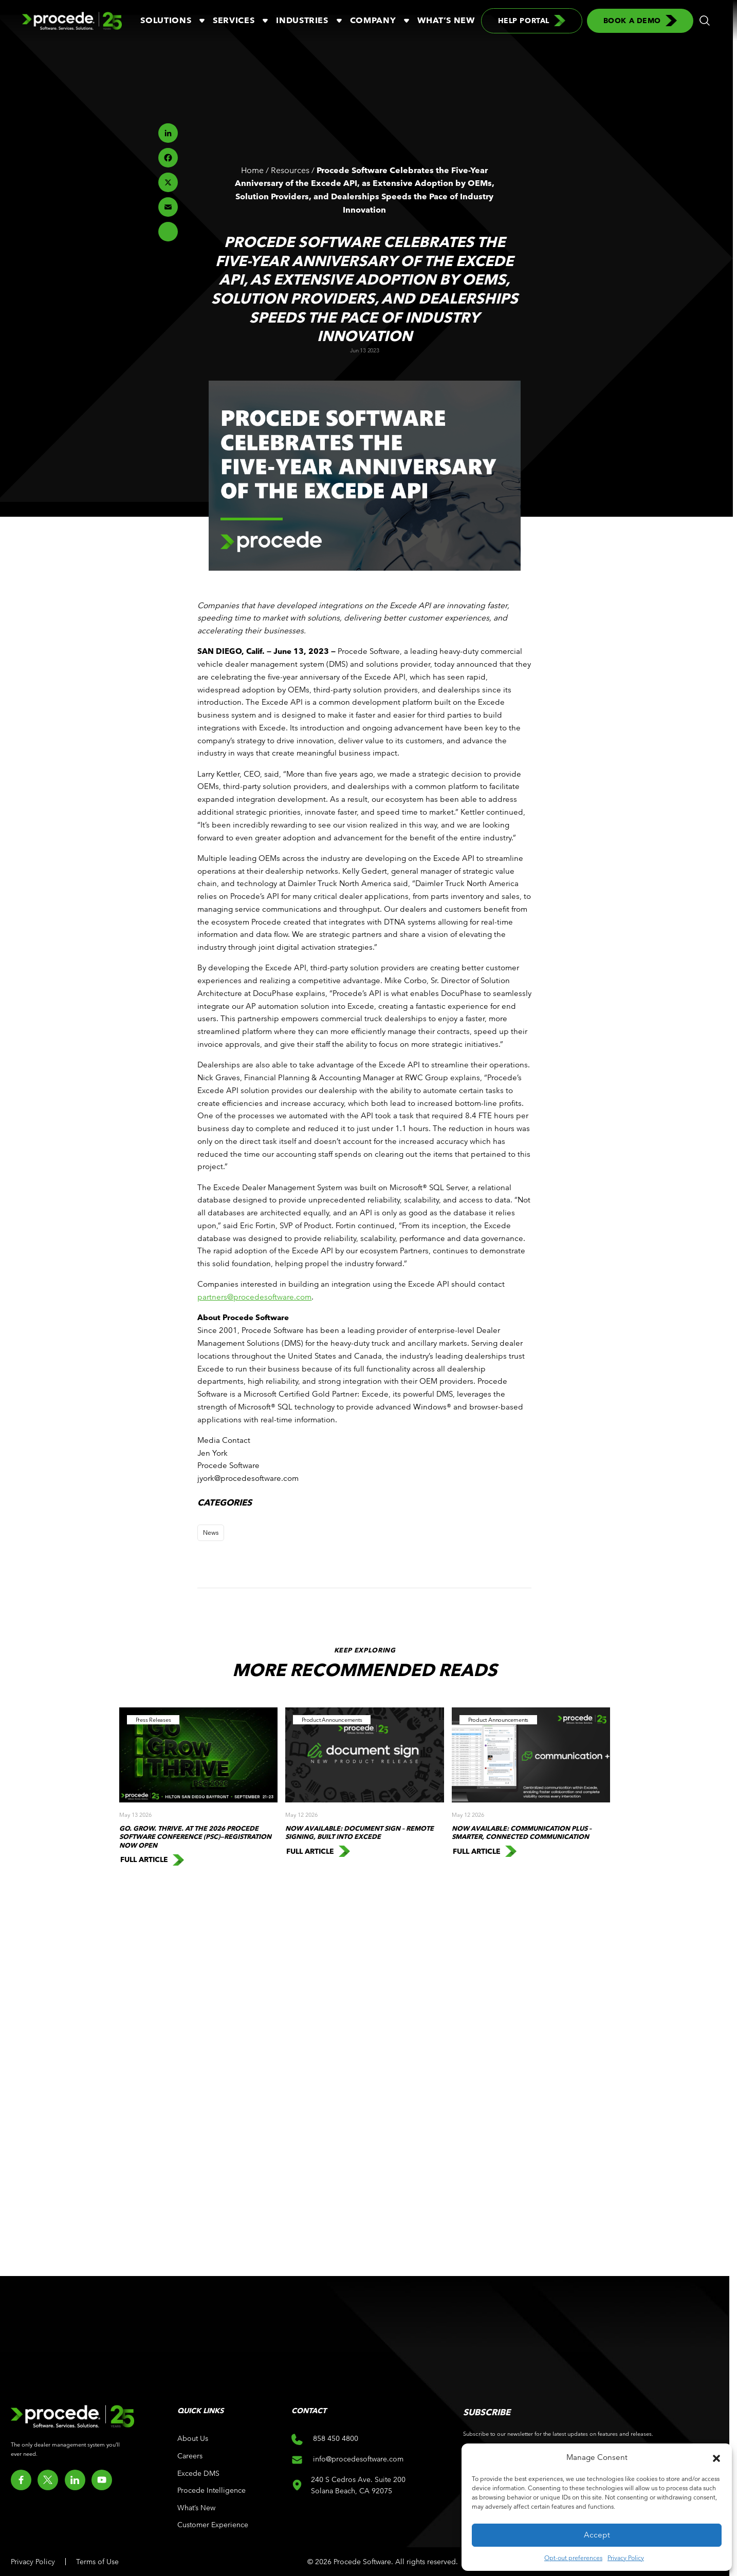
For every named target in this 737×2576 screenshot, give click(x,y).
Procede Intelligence (211, 2490)
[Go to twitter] (48, 2480)
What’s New (445, 20)
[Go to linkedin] (75, 2480)
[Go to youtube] (101, 2480)
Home (252, 170)
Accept (597, 2535)
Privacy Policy (625, 2557)
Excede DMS (198, 2473)
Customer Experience (212, 2524)
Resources (290, 170)
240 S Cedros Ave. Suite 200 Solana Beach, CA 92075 (359, 2485)
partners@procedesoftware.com (254, 1297)
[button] (716, 2457)
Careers (189, 2455)
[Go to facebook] (21, 2480)
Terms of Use (97, 2561)
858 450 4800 (324, 2439)
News (210, 1532)
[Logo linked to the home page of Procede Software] (72, 20)
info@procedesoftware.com (347, 2460)
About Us (192, 2438)
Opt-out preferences (573, 2557)
